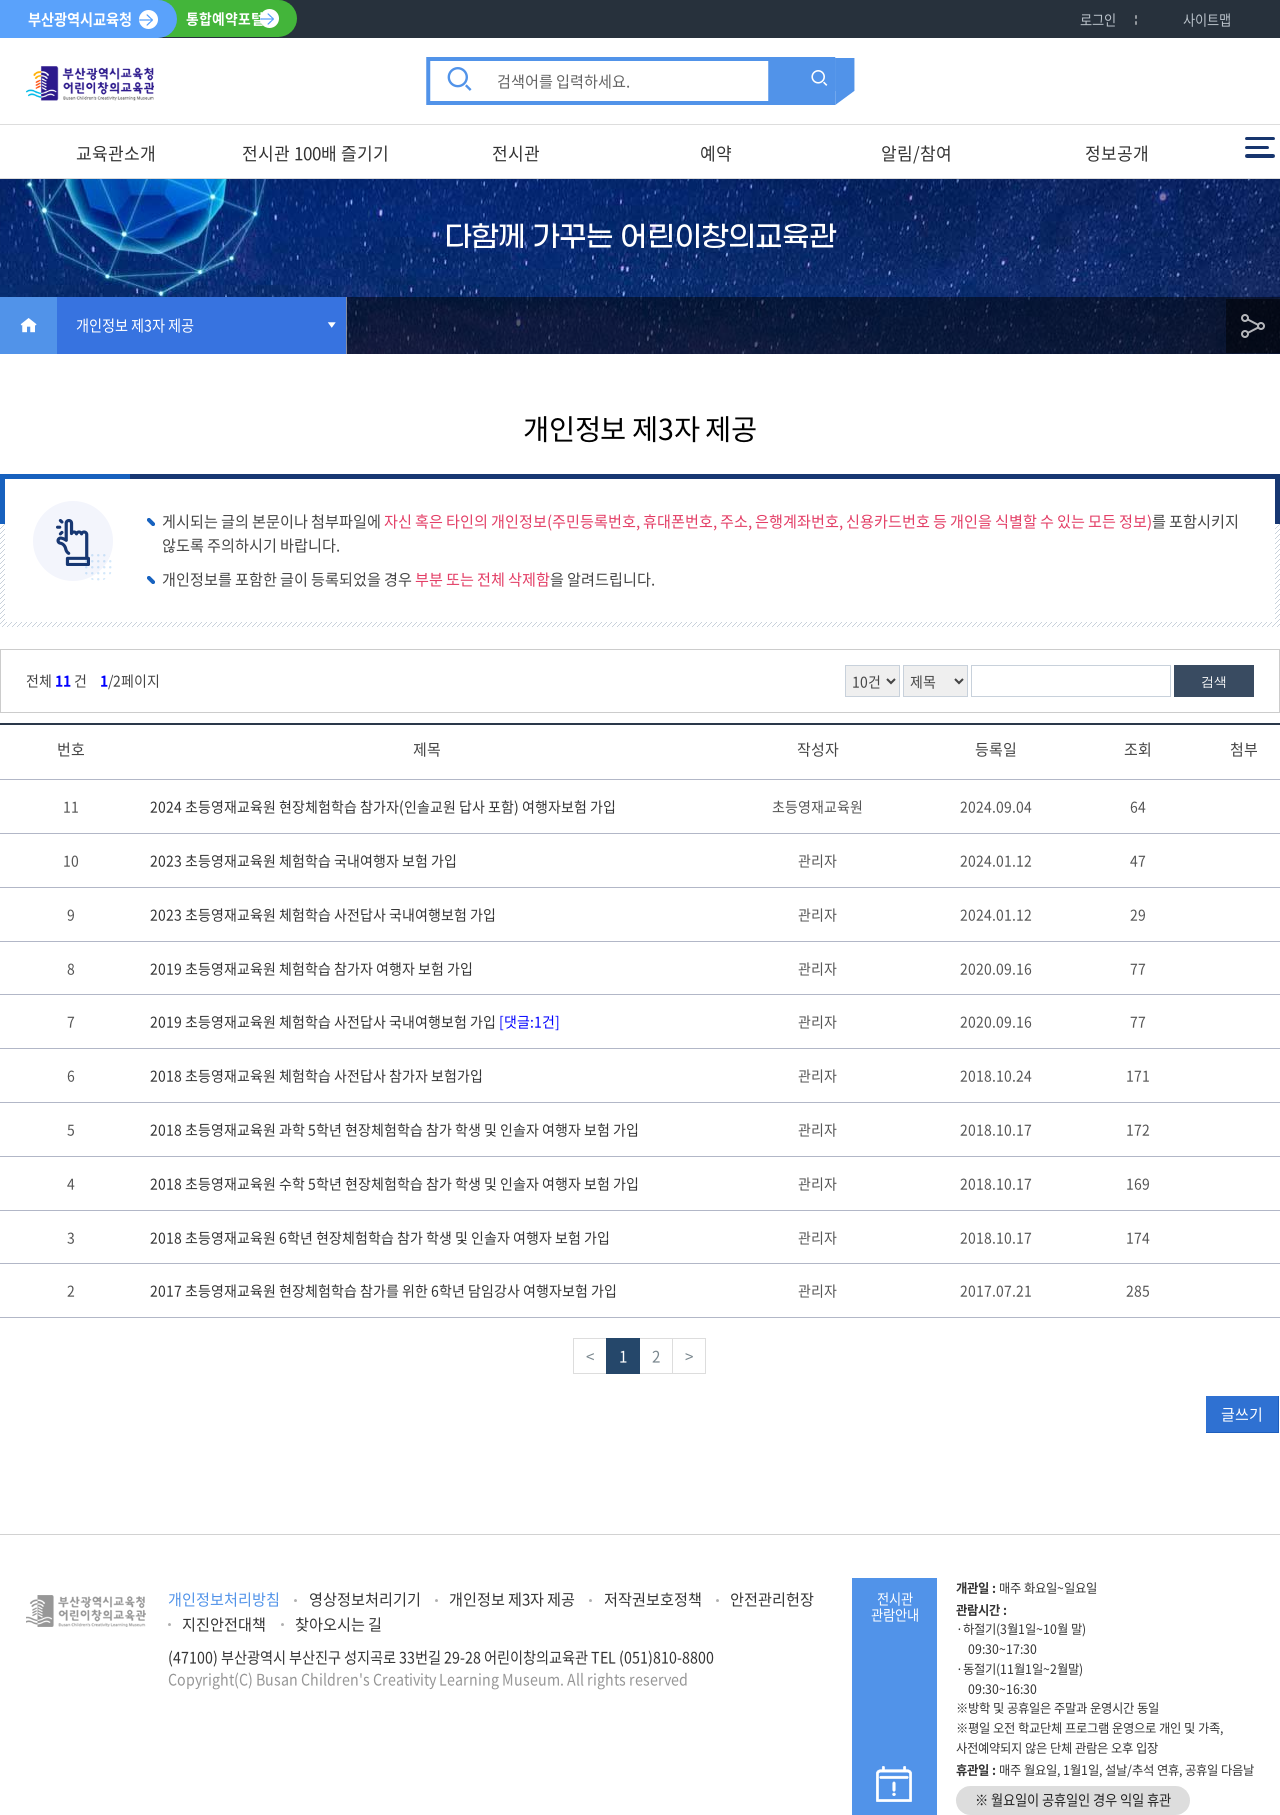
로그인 (1098, 19)
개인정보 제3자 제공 (135, 325)
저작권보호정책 (653, 1598)
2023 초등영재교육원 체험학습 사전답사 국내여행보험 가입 (323, 914)
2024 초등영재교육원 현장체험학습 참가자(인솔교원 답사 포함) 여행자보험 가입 (383, 806)
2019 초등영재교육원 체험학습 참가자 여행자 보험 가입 (311, 968)
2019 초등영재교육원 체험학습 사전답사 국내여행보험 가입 (355, 1021)
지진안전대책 (224, 1623)
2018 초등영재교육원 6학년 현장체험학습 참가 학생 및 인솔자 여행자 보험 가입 (380, 1237)
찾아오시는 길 (338, 1623)
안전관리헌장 (772, 1598)
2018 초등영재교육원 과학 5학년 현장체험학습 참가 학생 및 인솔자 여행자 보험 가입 (394, 1129)
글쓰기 (1242, 1414)
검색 (1214, 681)
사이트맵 (1207, 19)
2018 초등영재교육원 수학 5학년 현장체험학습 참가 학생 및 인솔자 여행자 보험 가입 (394, 1183)
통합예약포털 (226, 19)
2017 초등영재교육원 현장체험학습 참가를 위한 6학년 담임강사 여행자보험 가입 (383, 1290)
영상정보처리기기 (365, 1598)
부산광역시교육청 (80, 19)
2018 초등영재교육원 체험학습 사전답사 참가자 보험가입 (316, 1075)
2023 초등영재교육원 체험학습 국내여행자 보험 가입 (303, 860)
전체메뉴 (1260, 147)
